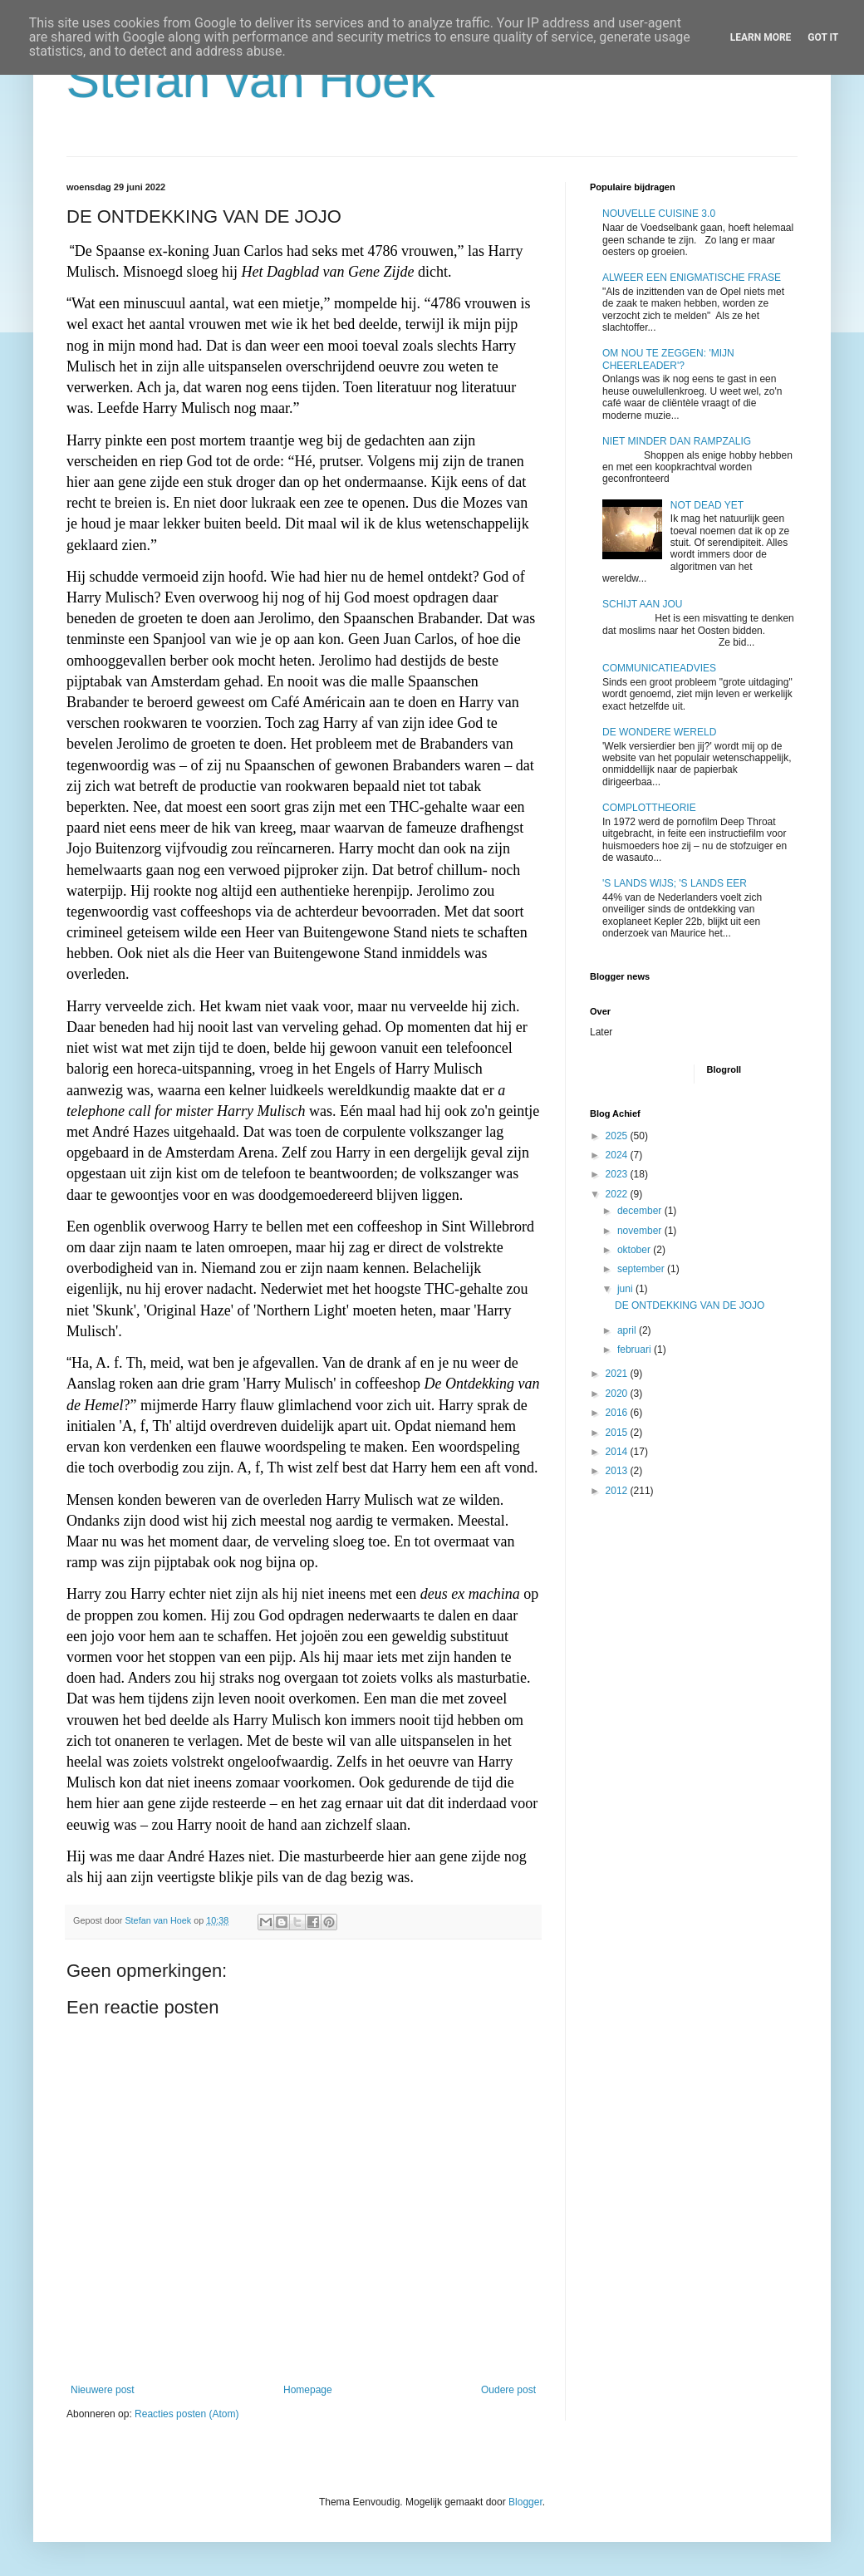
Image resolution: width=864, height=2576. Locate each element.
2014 (618, 1452)
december (641, 1211)
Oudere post (508, 2390)
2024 (618, 1155)
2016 (618, 1412)
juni (626, 1289)
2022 (618, 1194)
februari (635, 1349)
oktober (635, 1250)
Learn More (761, 37)
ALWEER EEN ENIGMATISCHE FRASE (691, 277)
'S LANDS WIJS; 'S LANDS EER (674, 883)
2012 (618, 1491)
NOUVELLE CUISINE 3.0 (658, 213)
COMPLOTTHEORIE (649, 808)
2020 (618, 1393)
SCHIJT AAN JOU (642, 604)
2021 (618, 1373)
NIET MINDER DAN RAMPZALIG (676, 441)
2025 (618, 1136)
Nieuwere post (103, 2390)
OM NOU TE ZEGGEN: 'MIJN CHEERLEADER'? (668, 359)
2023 (618, 1174)
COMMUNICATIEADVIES (659, 668)
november (641, 1230)
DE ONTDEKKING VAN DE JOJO (689, 1305)
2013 (618, 1471)
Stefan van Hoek (250, 80)
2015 (618, 1432)
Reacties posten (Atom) (186, 2414)
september (642, 1269)
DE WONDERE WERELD (659, 732)
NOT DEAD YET (707, 505)
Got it (823, 37)
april (628, 1330)
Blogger (525, 2502)
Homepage (307, 2390)
